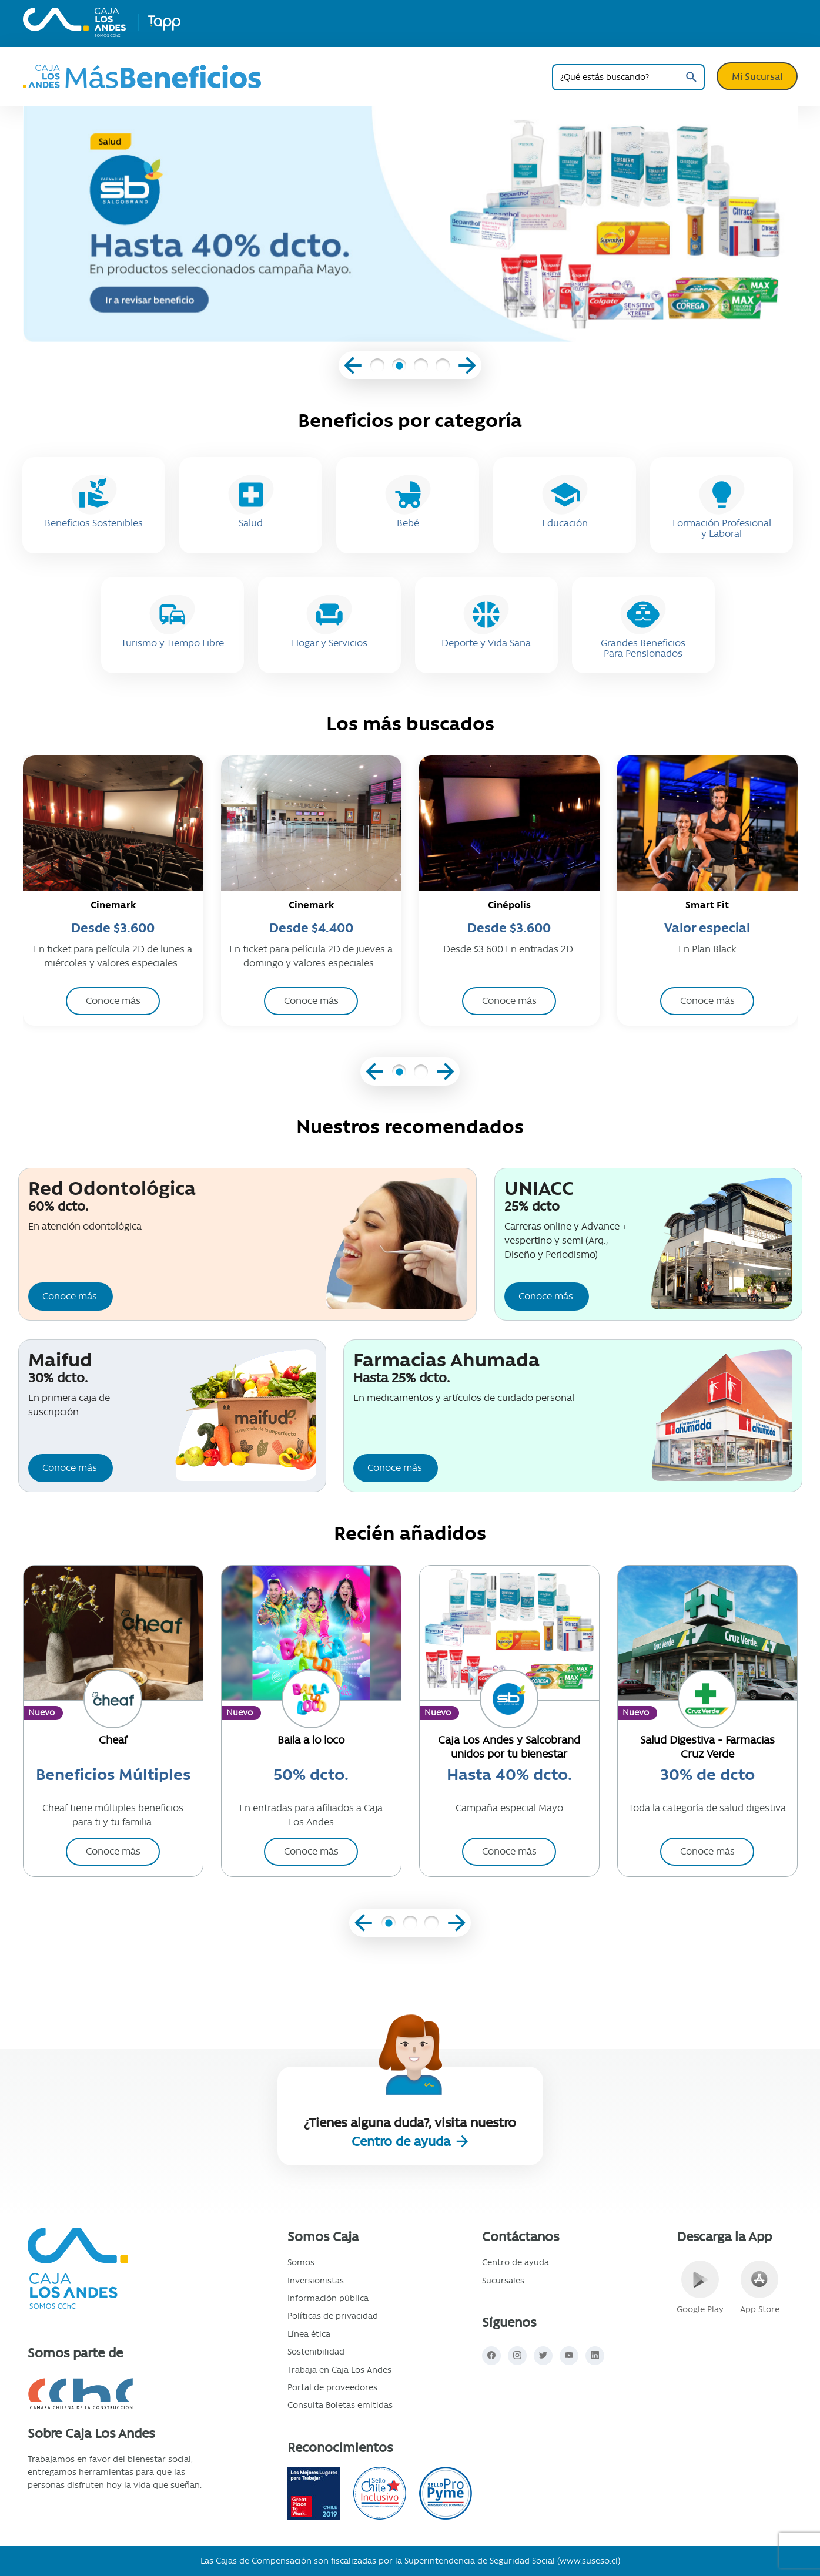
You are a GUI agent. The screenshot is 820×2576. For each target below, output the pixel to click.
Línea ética (308, 2334)
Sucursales (503, 2280)
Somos (300, 2262)
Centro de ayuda (403, 2142)
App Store (759, 2288)
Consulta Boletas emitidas (340, 2405)
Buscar (692, 77)
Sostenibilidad (315, 2351)
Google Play (700, 2288)
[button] (378, 367)
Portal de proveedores (332, 2387)
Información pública (328, 2298)
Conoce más (69, 1296)
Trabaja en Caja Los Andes (339, 2370)
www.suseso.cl (589, 2560)
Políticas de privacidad (332, 2315)
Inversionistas (315, 2280)
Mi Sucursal (757, 76)
